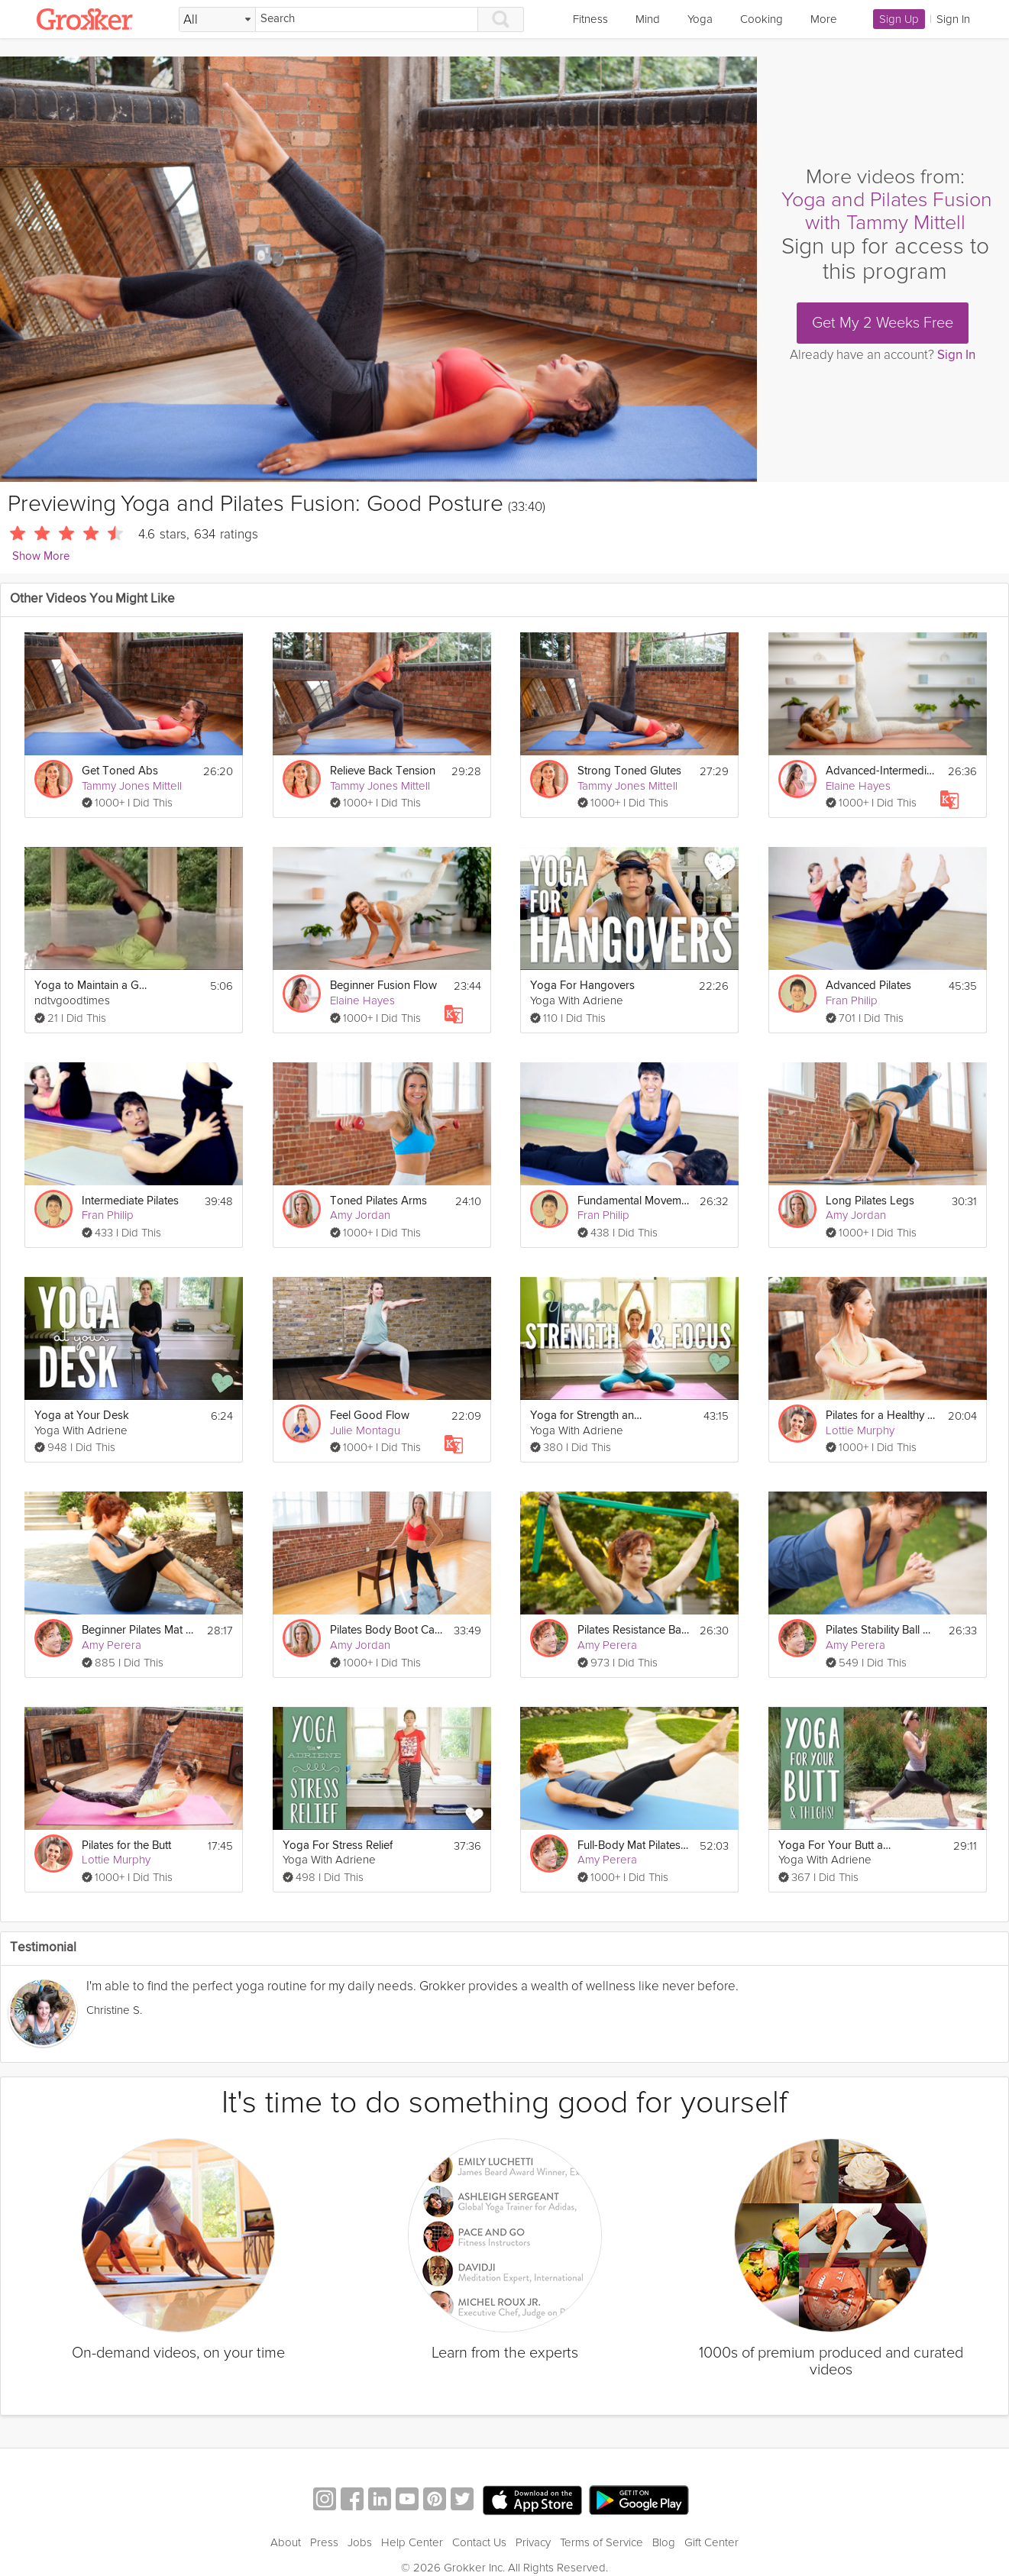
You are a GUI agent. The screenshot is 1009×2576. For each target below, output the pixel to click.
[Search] (366, 19)
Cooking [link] (761, 19)
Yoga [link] (700, 19)
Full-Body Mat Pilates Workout (633, 1845)
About (285, 2542)
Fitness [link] (590, 19)
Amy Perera (111, 1645)
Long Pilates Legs (870, 1201)
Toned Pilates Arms (378, 1201)
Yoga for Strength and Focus (587, 1415)
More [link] (823, 19)
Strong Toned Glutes (629, 771)
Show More (41, 556)
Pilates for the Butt (126, 1845)
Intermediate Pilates (130, 1201)
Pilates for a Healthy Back (882, 1415)
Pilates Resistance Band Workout (633, 1630)
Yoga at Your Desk (81, 1415)
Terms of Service (601, 2542)
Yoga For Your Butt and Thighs (835, 1845)
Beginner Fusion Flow (383, 985)
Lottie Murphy (860, 1430)
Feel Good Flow (369, 1415)
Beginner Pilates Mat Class (139, 1630)
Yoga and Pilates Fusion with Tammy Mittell (886, 211)
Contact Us (479, 2542)
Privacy (533, 2542)
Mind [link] (647, 19)
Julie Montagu (365, 1430)
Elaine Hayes (858, 786)
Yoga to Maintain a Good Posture (91, 985)
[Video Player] (378, 269)
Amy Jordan (360, 1215)
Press (324, 2542)
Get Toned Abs (120, 771)
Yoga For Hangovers (582, 985)
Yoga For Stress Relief (338, 1845)
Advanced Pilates (868, 985)
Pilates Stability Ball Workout (882, 1630)
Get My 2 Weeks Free (882, 323)
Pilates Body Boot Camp (387, 1630)
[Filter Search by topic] (217, 20)
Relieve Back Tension (382, 771)
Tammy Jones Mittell (132, 786)
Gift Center (711, 2542)
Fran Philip (852, 1000)
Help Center (412, 2542)
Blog (663, 2542)
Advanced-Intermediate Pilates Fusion (882, 771)
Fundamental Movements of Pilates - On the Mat (633, 1201)
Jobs (360, 2542)
